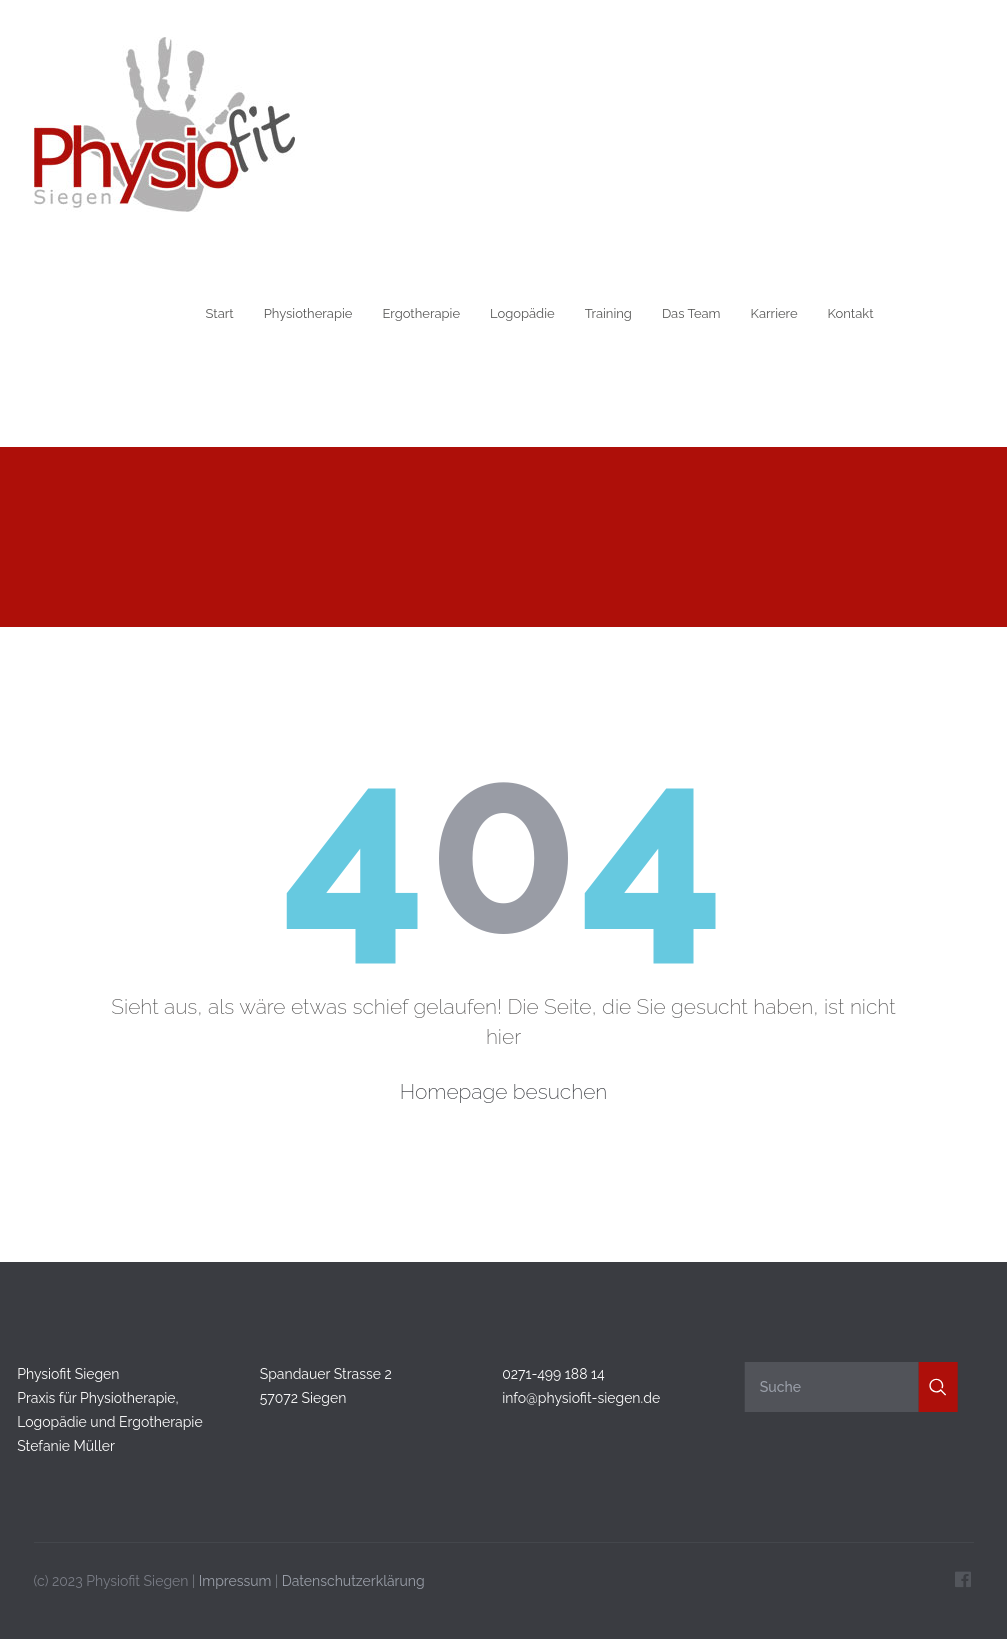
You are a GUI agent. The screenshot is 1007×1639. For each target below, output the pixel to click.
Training (608, 313)
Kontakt (851, 313)
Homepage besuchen (504, 1091)
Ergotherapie (421, 313)
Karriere (774, 313)
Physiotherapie (308, 313)
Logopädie (522, 313)
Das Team (691, 313)
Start (220, 313)
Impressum (235, 1578)
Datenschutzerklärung (353, 1578)
